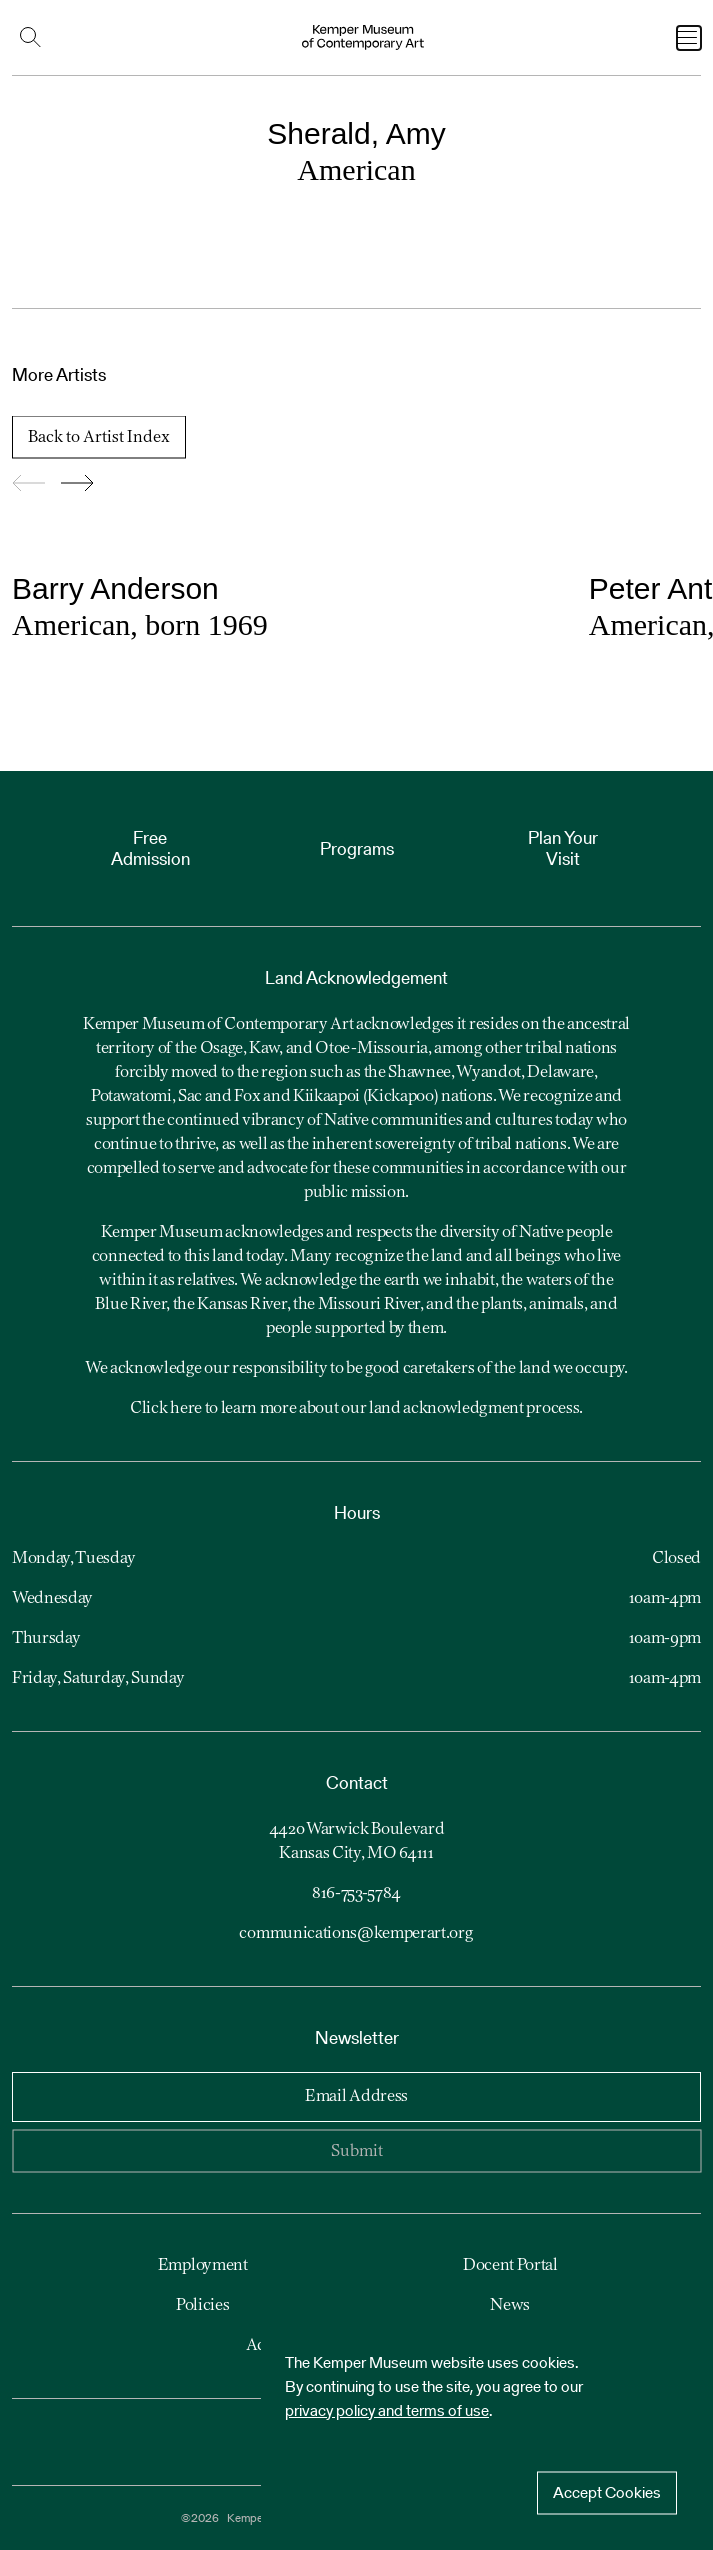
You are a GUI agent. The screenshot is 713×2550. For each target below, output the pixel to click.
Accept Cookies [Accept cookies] (607, 2492)
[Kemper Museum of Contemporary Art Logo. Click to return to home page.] (363, 37)
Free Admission (150, 848)
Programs (357, 848)
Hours (357, 1512)
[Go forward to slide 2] (77, 484)
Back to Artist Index (99, 438)
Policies (202, 2306)
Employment (203, 2266)
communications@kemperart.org (356, 1934)
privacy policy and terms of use (387, 2410)
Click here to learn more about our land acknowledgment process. (356, 1409)
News (510, 2306)
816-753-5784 (356, 1894)
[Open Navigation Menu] (689, 38)
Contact (357, 1782)
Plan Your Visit (563, 848)
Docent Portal (510, 2266)
